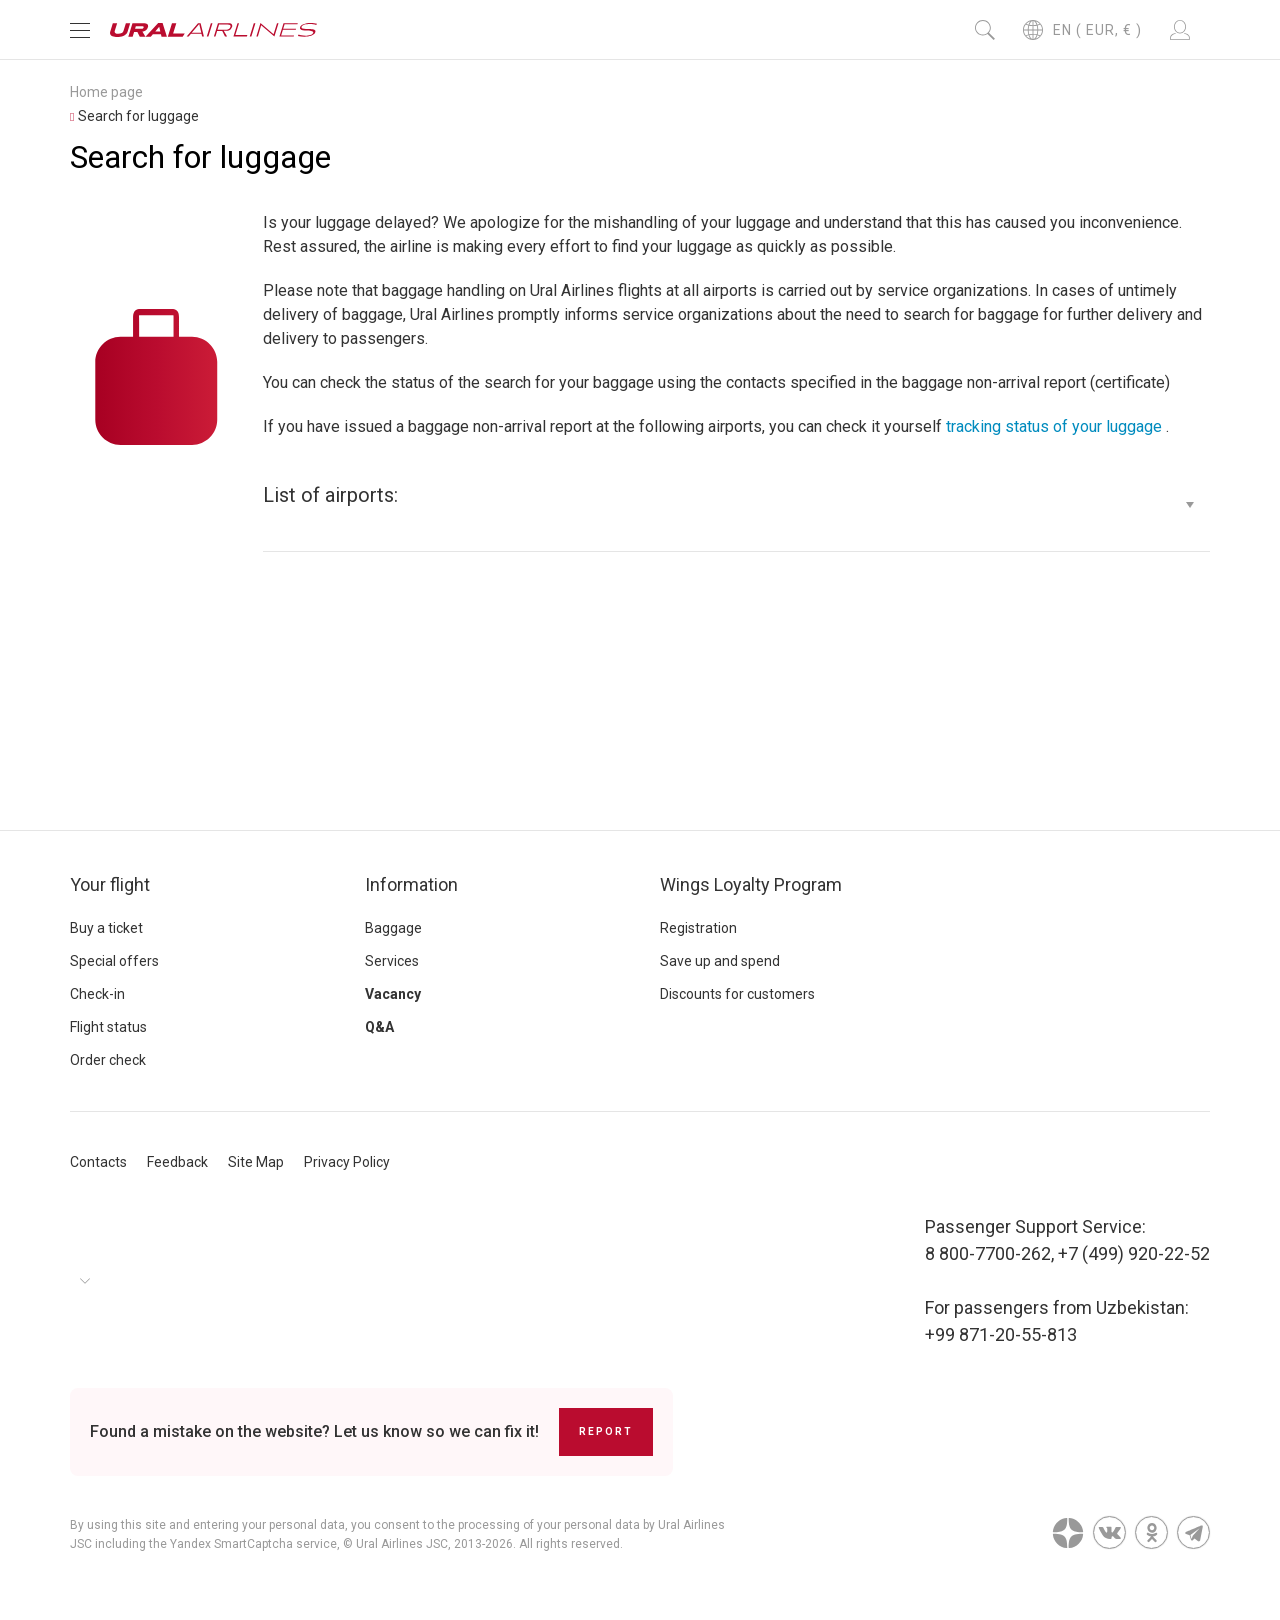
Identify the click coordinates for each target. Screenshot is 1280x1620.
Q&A (379, 1027)
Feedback (177, 1162)
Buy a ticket (106, 928)
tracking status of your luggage (1054, 426)
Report (606, 1431)
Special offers (114, 961)
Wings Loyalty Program (751, 884)
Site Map (256, 1162)
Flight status (108, 1027)
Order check (108, 1060)
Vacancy (393, 994)
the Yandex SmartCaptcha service (243, 1544)
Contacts (98, 1162)
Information (411, 884)
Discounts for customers (737, 994)
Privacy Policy (347, 1162)
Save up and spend (720, 961)
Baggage (393, 928)
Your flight (110, 884)
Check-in (97, 994)
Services (392, 961)
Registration (698, 928)
